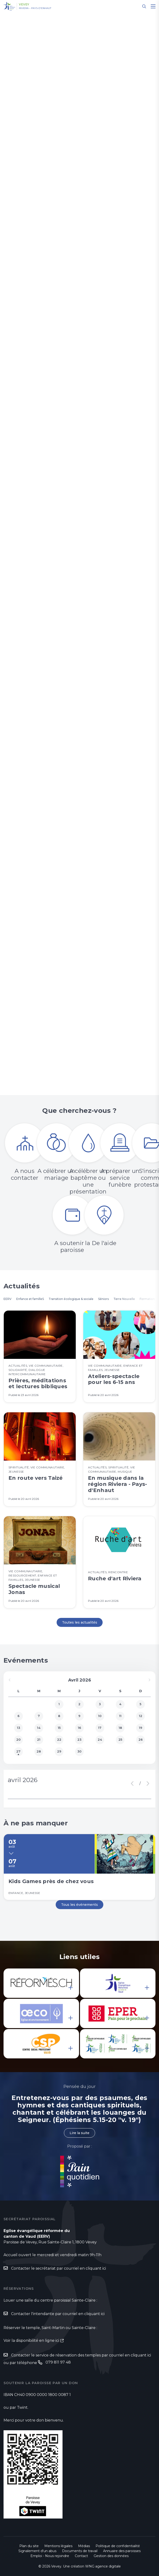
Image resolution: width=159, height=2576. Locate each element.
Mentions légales (58, 2546)
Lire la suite (79, 2133)
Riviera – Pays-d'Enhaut (35, 8)
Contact (81, 2556)
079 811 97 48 (58, 2362)
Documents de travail (79, 2551)
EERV (8, 1299)
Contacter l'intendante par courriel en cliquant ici (58, 2314)
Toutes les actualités (79, 1622)
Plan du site (29, 2546)
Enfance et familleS (30, 1299)
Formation (147, 1299)
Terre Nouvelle (124, 1299)
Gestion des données (111, 2556)
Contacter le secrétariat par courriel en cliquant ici (58, 2268)
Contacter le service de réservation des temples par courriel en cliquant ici (81, 2355)
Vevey (24, 4)
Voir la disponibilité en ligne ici (31, 2340)
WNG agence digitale (103, 2566)
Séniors (103, 1299)
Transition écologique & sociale (71, 1299)
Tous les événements (79, 1904)
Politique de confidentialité (118, 2546)
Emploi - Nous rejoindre (49, 2556)
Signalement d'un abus (37, 2551)
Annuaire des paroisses (122, 2551)
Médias (84, 2546)
